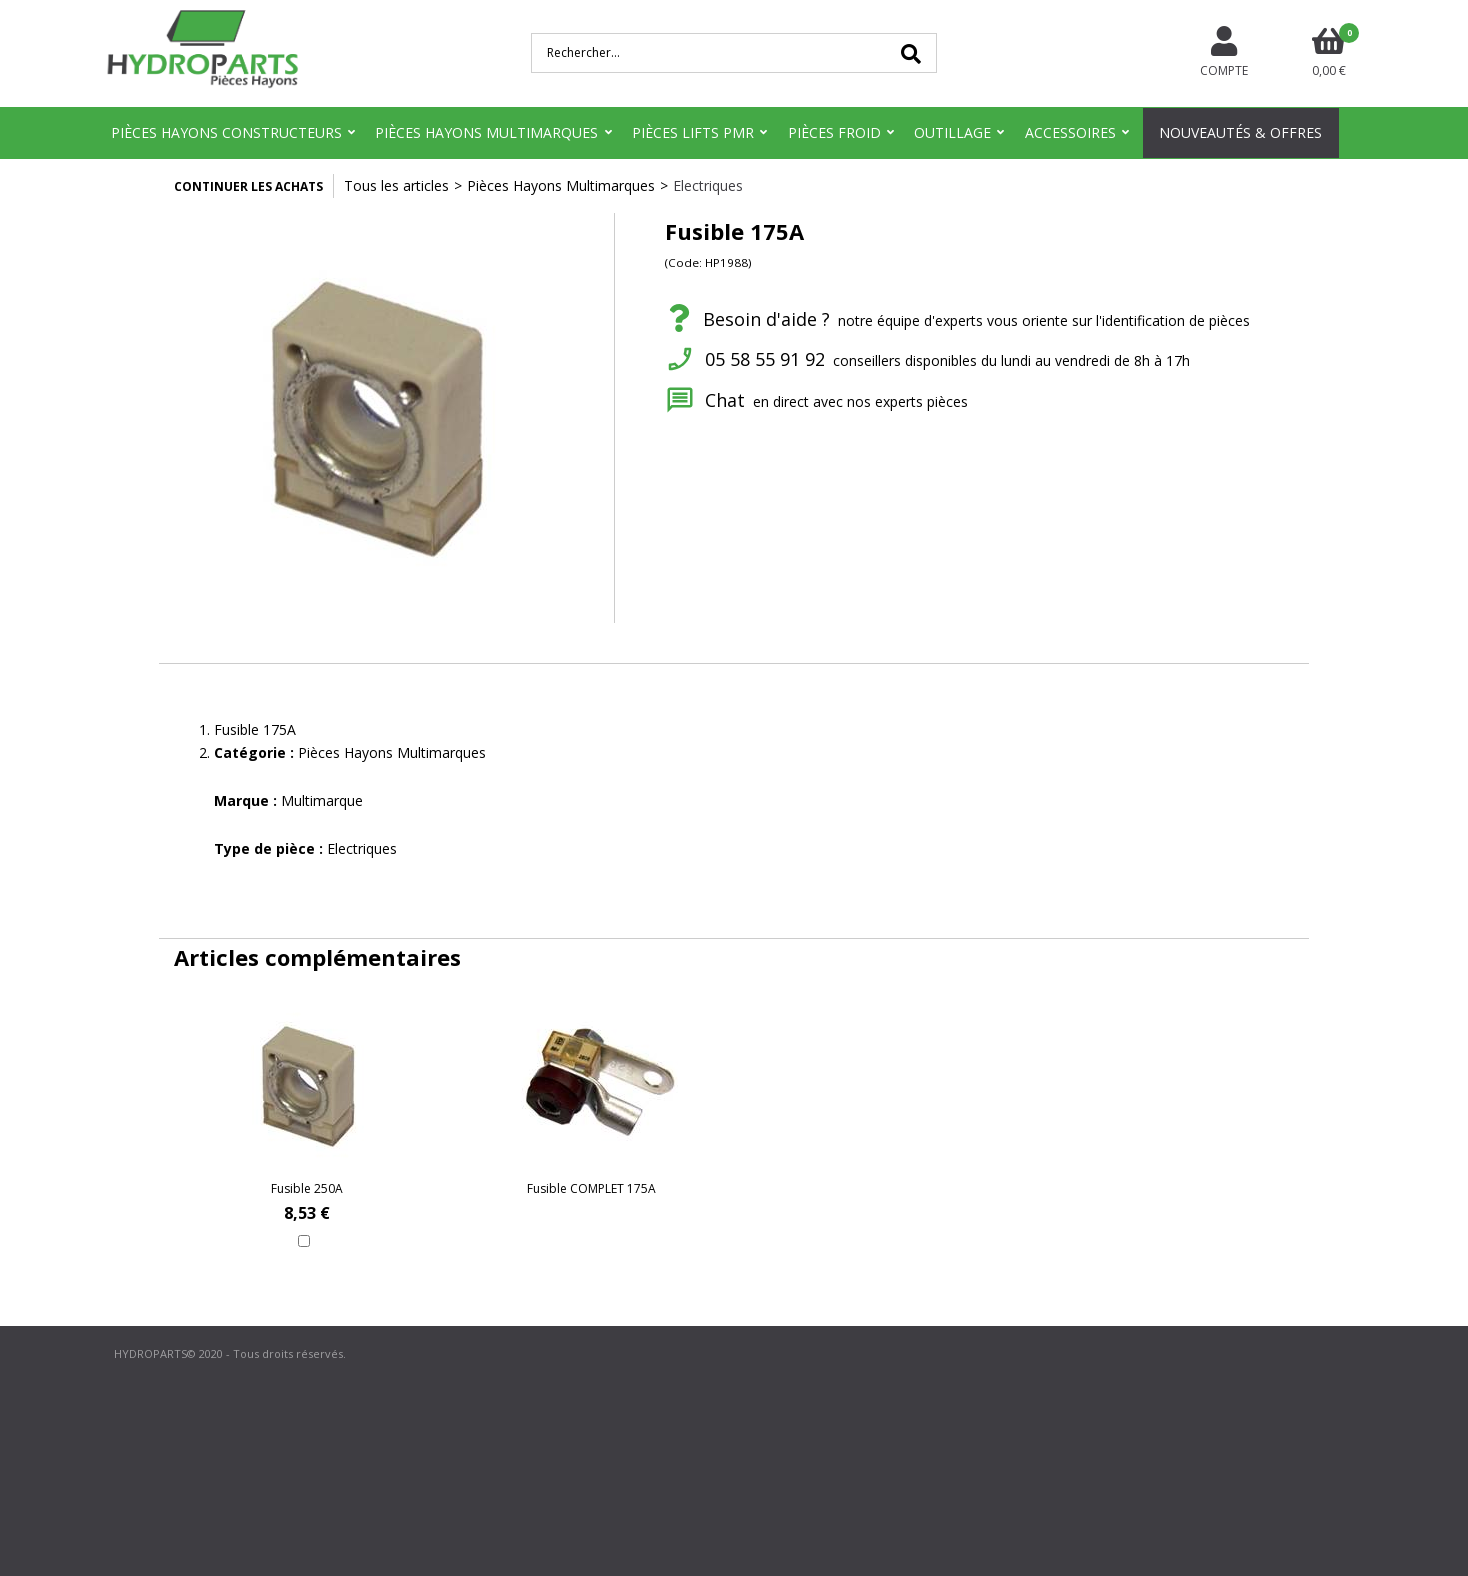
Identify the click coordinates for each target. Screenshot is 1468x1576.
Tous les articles (396, 185)
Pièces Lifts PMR (693, 132)
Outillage (952, 132)
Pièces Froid (834, 132)
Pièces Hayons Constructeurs (226, 132)
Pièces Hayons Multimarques (486, 132)
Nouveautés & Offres (1240, 132)
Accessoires (1070, 132)
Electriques (708, 185)
